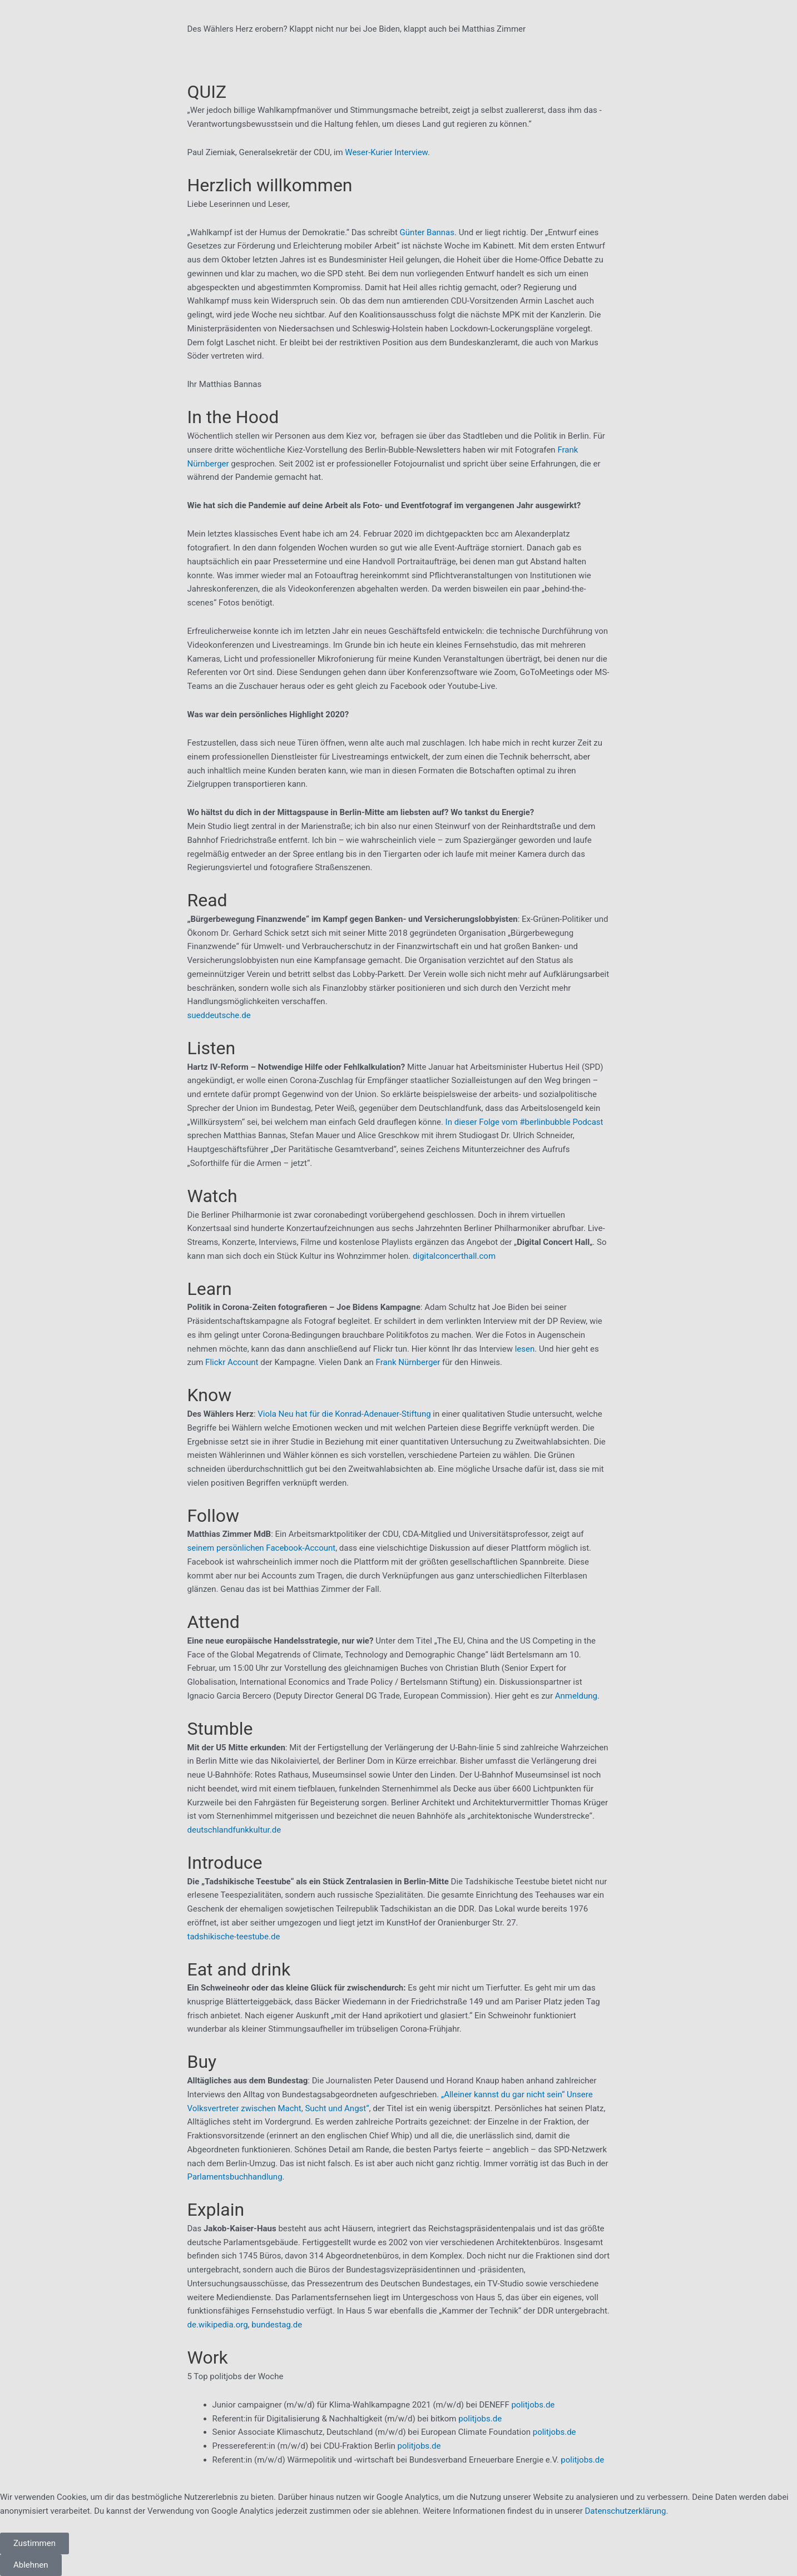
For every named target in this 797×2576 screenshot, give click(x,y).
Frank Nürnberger (408, 1362)
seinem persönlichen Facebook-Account (261, 1548)
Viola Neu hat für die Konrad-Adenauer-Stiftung (344, 1414)
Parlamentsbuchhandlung (235, 2177)
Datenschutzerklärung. (626, 2511)
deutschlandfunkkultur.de (234, 1830)
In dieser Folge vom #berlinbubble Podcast (524, 1122)
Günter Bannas (427, 232)
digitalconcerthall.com (454, 1256)
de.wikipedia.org (217, 2325)
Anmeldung (576, 1696)
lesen (525, 1349)
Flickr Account (231, 1362)
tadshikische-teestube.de (233, 1937)
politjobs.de (533, 2405)
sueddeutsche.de (219, 1015)
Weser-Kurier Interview (386, 152)
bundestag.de (276, 2325)
